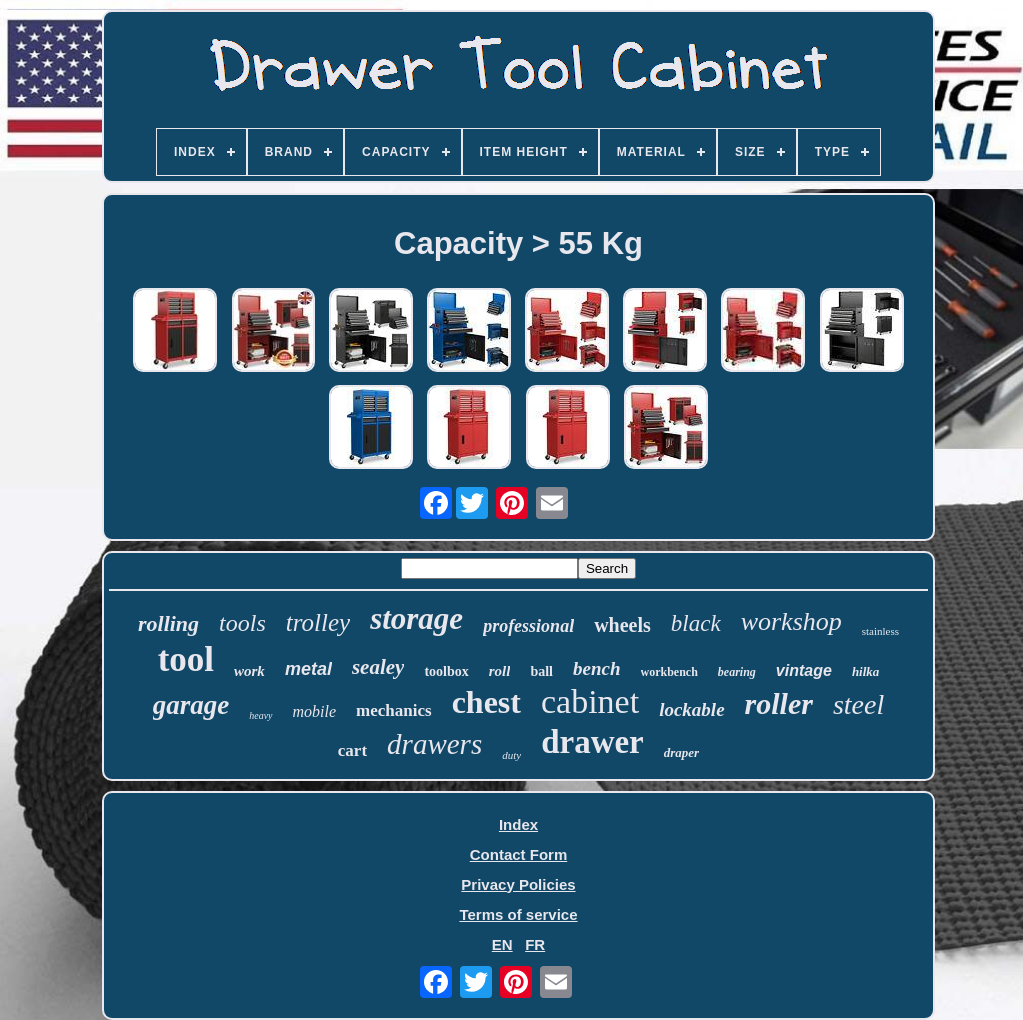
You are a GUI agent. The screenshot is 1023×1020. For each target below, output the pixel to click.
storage (416, 618)
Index (518, 824)
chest (486, 702)
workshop (791, 621)
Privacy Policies (518, 884)
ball (541, 671)
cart (352, 750)
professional (528, 626)
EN (502, 944)
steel (858, 704)
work (249, 671)
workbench (669, 672)
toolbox (446, 671)
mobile (315, 711)
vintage (804, 670)
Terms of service (518, 914)
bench (597, 668)
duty (511, 755)
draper (681, 752)
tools (242, 623)
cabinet (590, 701)
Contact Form (519, 854)
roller (779, 703)
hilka (865, 671)
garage (191, 705)
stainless (880, 631)
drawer (592, 742)
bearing (737, 672)
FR (535, 944)
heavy (260, 715)
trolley (318, 622)
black (696, 623)
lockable (691, 709)
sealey (378, 667)
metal (308, 669)
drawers (434, 744)
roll (500, 671)
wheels (622, 625)
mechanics (394, 710)
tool (186, 659)
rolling (168, 623)
